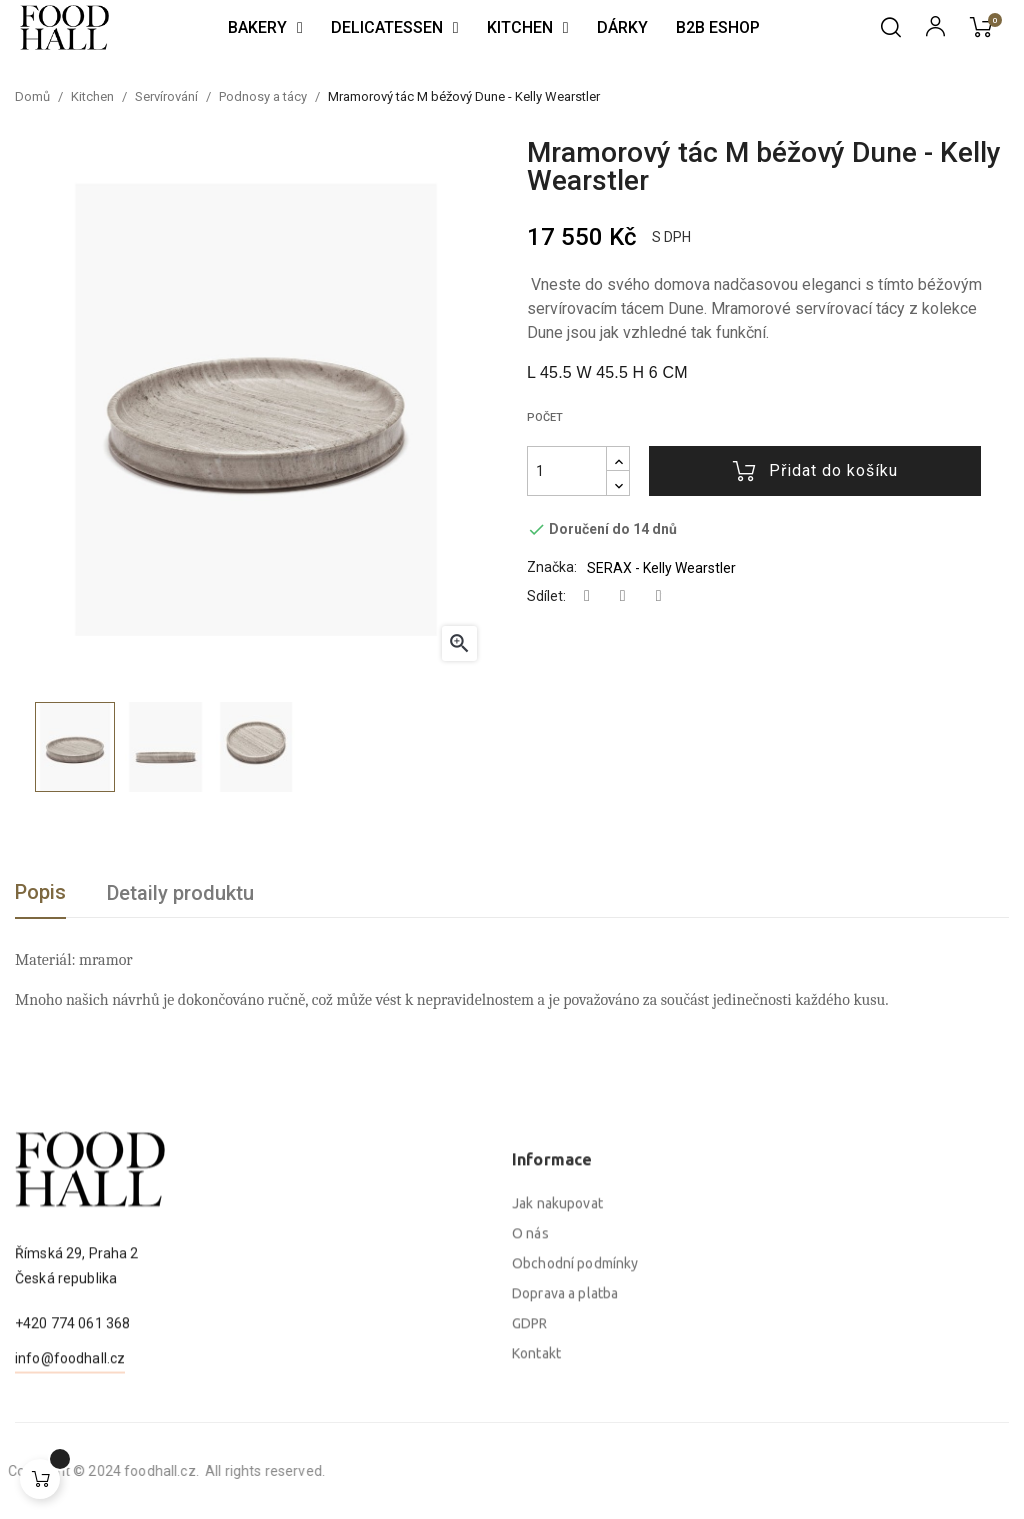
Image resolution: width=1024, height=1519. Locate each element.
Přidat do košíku (815, 471)
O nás (530, 1407)
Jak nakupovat (557, 1377)
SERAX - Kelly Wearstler (661, 568)
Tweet (623, 596)
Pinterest (659, 596)
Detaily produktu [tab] (180, 893)
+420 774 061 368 (72, 1399)
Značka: (552, 567)
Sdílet (587, 596)
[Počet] (567, 471)
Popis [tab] (40, 892)
